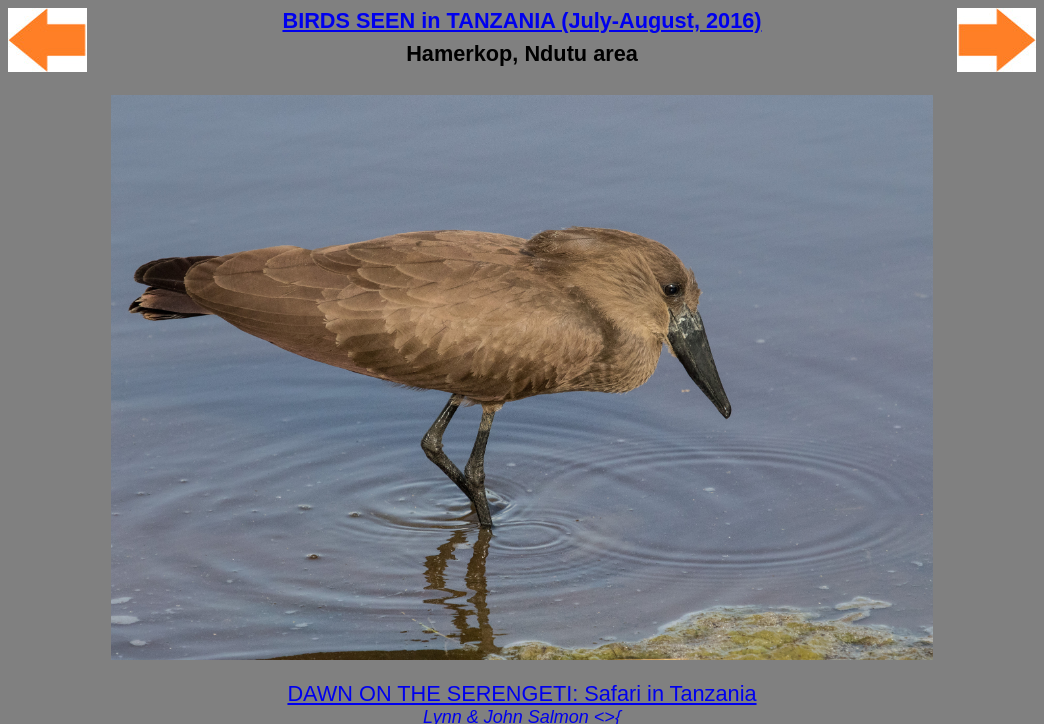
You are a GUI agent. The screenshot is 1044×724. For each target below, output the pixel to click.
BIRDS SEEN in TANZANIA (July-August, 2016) (521, 20)
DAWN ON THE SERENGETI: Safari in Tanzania (521, 693)
